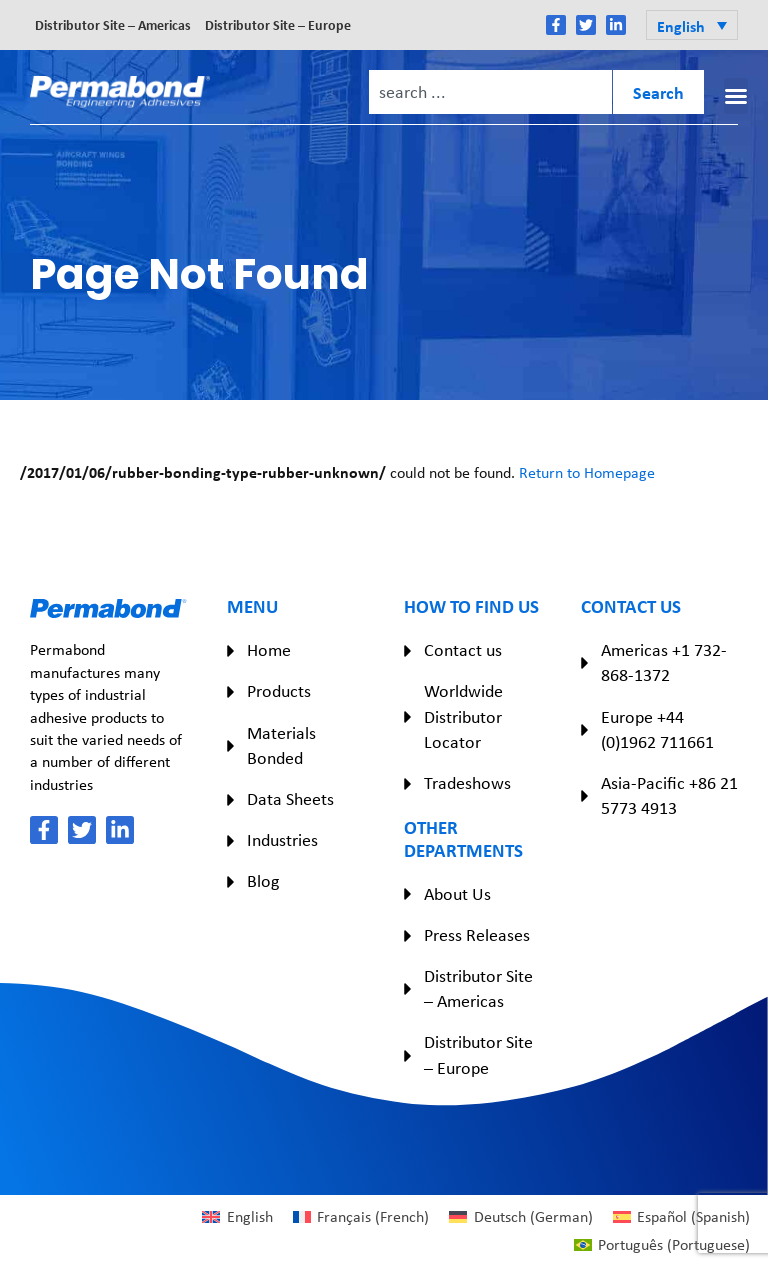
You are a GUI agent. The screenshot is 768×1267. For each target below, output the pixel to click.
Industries (282, 840)
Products (279, 691)
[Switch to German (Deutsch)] (520, 1217)
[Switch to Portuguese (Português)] (662, 1245)
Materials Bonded (281, 745)
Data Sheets (290, 799)
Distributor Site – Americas (113, 24)
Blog (263, 881)
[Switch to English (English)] (237, 1217)
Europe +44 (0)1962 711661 (657, 729)
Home (269, 650)
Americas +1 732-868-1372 (664, 662)
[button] (692, 25)
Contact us (463, 650)
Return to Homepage (587, 472)
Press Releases (477, 935)
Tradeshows (467, 783)
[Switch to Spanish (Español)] (681, 1217)
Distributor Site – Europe (278, 24)
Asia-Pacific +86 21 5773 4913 (669, 795)
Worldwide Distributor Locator (463, 716)
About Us (457, 894)
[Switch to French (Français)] (361, 1217)
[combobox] (490, 92)
